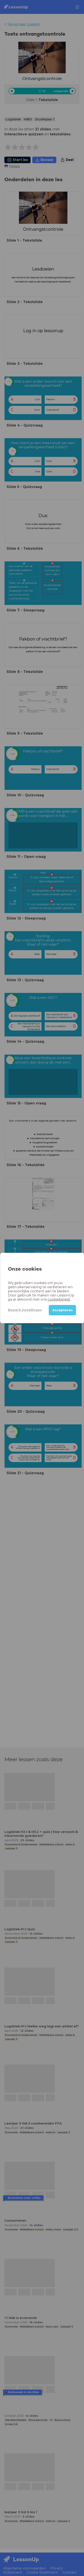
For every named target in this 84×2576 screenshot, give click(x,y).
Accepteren (62, 1310)
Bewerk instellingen (25, 1310)
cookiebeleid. (59, 1299)
